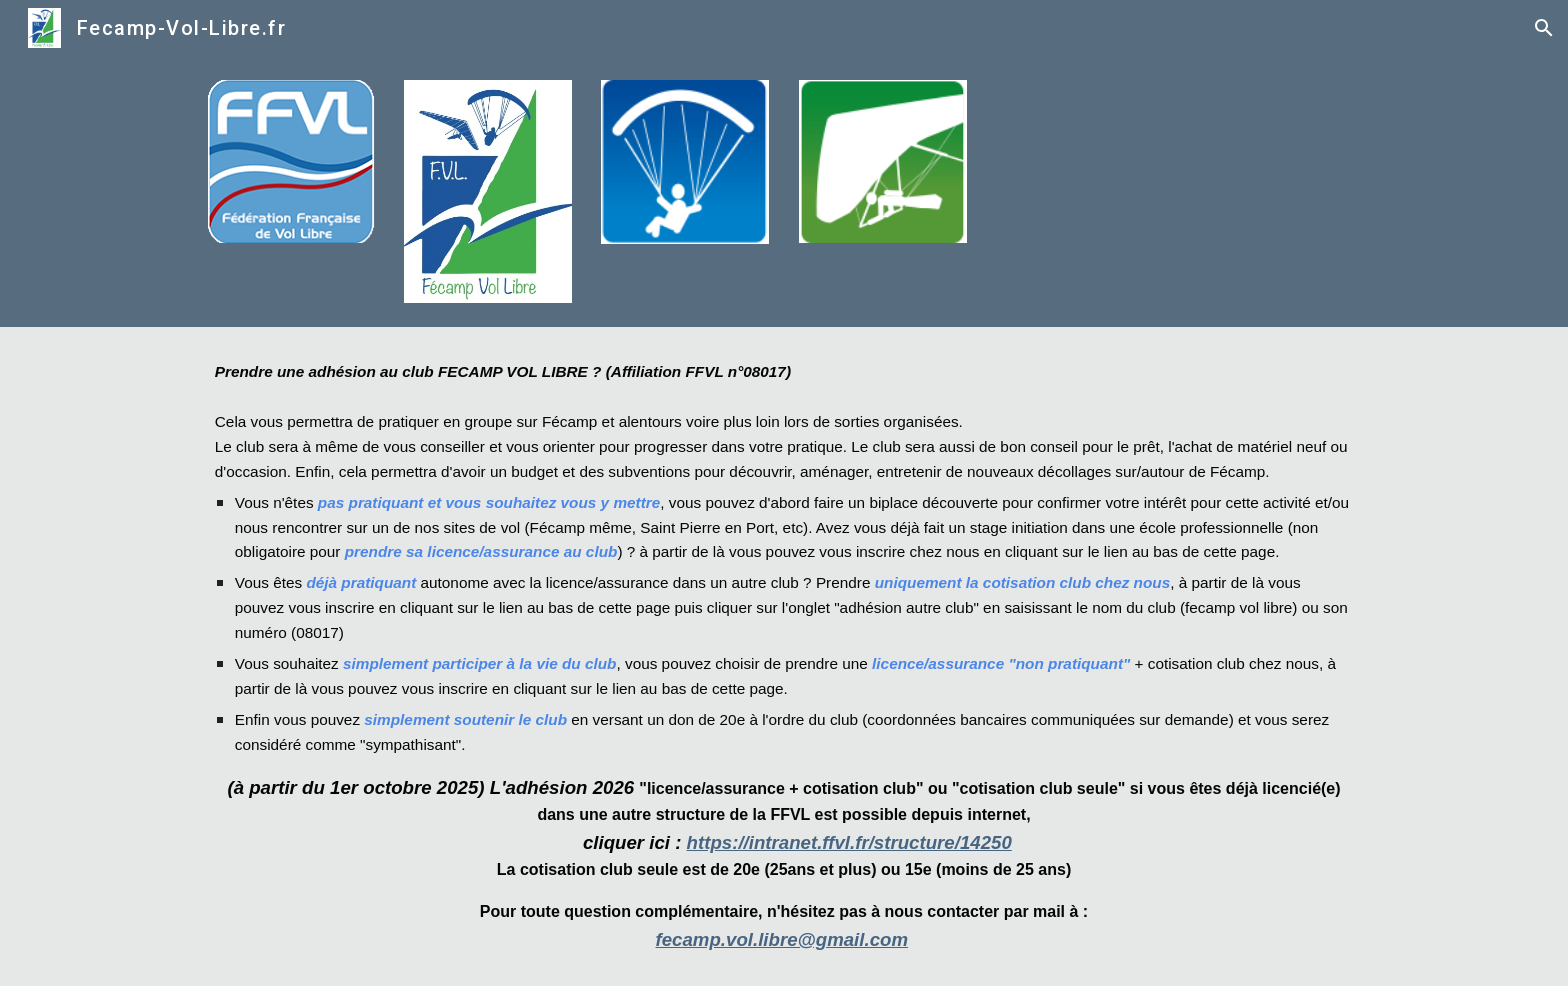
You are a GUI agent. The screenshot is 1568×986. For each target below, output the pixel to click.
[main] (784, 657)
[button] (1544, 28)
